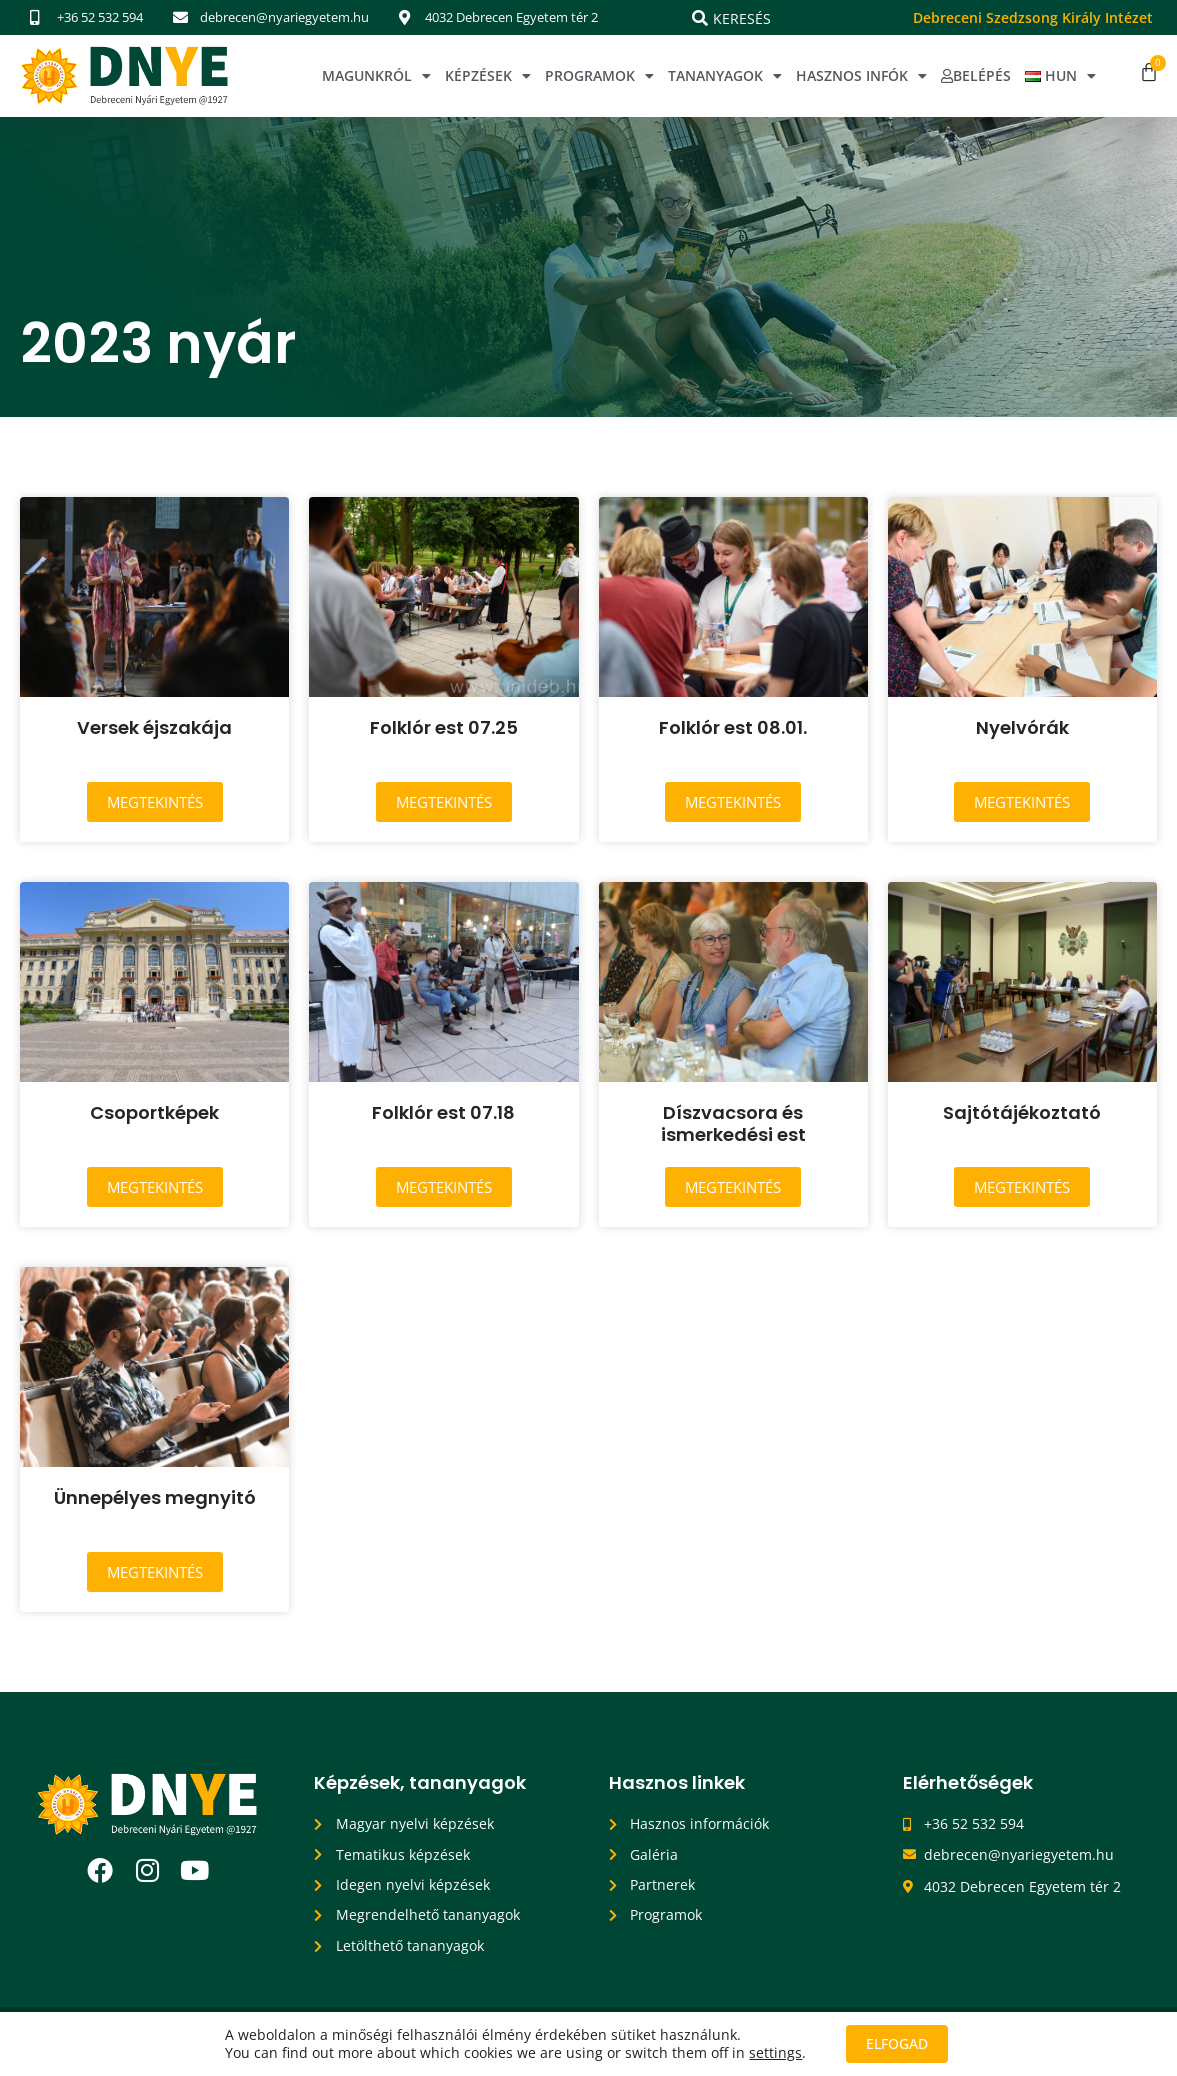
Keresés (742, 18)
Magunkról (376, 76)
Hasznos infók (861, 76)
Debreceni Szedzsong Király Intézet (1033, 17)
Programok (599, 76)
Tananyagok (725, 76)
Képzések (488, 76)
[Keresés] (700, 18)
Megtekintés (155, 802)
